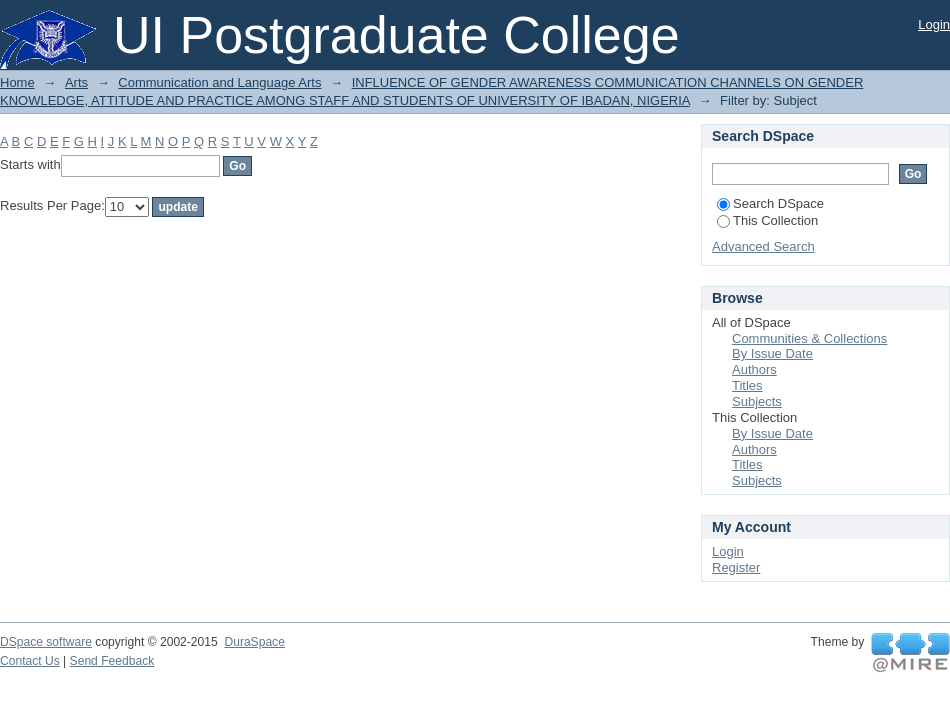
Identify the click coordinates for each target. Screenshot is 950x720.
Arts (76, 82)
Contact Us (30, 661)
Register (736, 567)
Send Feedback (112, 661)
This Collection (767, 220)
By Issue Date (772, 353)
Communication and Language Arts (219, 82)
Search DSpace (770, 203)
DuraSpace (254, 642)
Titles (747, 385)
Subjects (757, 401)
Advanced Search (763, 246)
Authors (754, 369)
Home (17, 82)
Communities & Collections (809, 338)
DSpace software (46, 642)
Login (934, 24)
